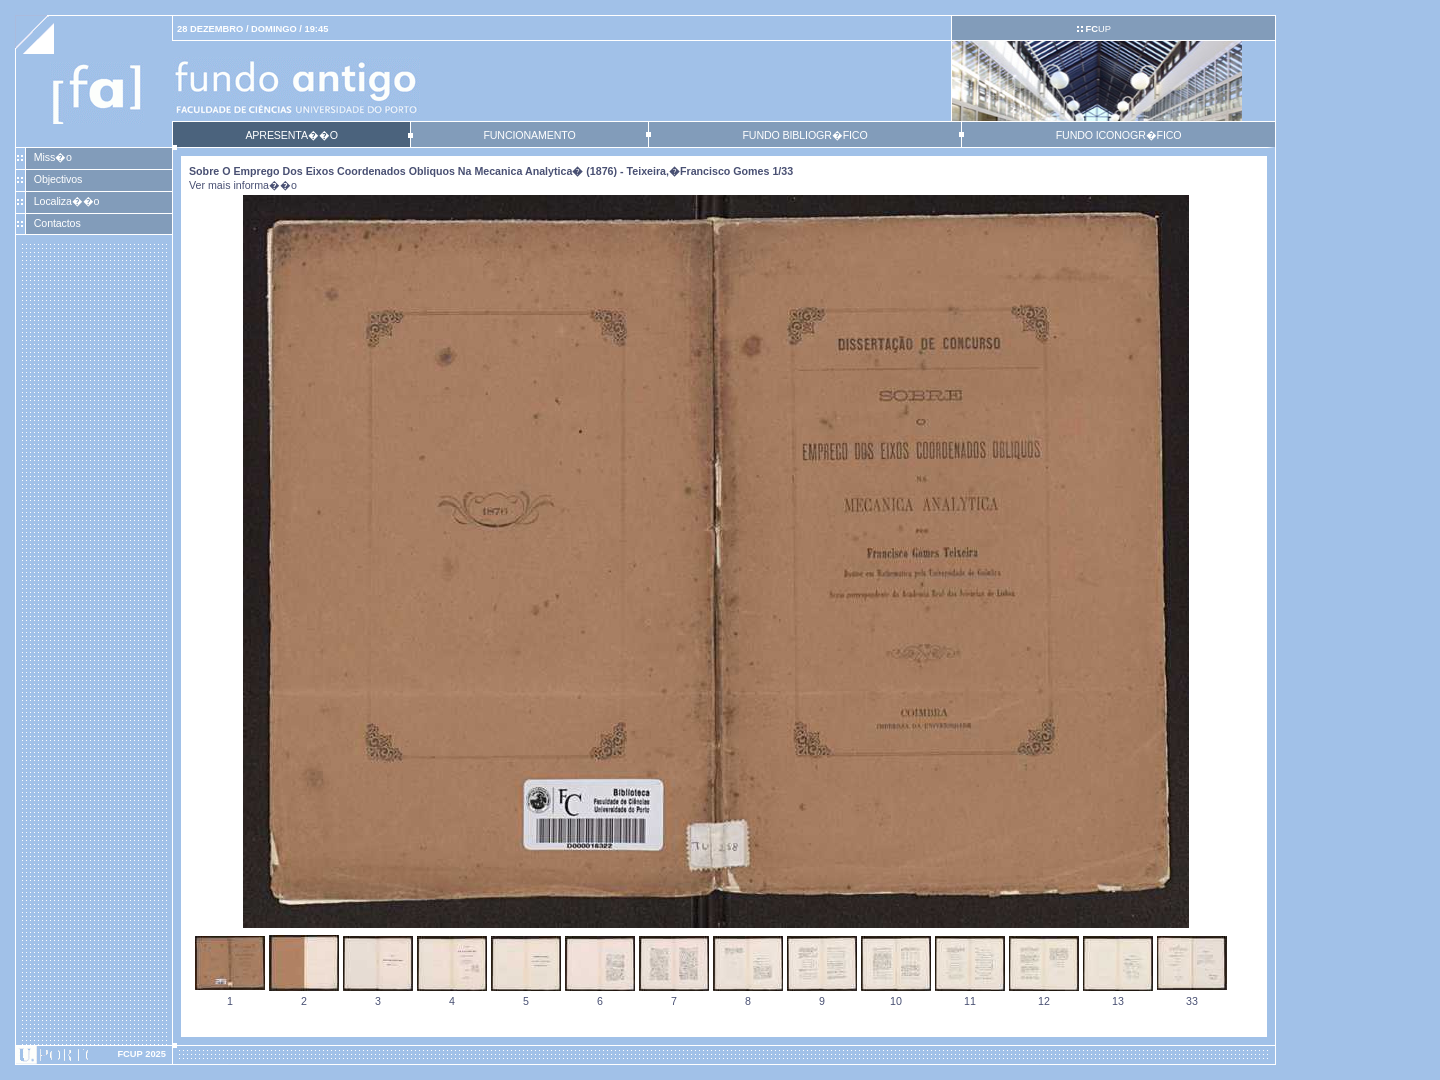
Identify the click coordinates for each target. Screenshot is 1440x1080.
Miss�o (53, 157)
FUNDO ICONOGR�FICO (1119, 135)
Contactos (57, 223)
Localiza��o (67, 201)
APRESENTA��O (291, 135)
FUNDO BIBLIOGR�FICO (804, 135)
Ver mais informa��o (243, 185)
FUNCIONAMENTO (529, 135)
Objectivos (58, 179)
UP (1097, 29)
